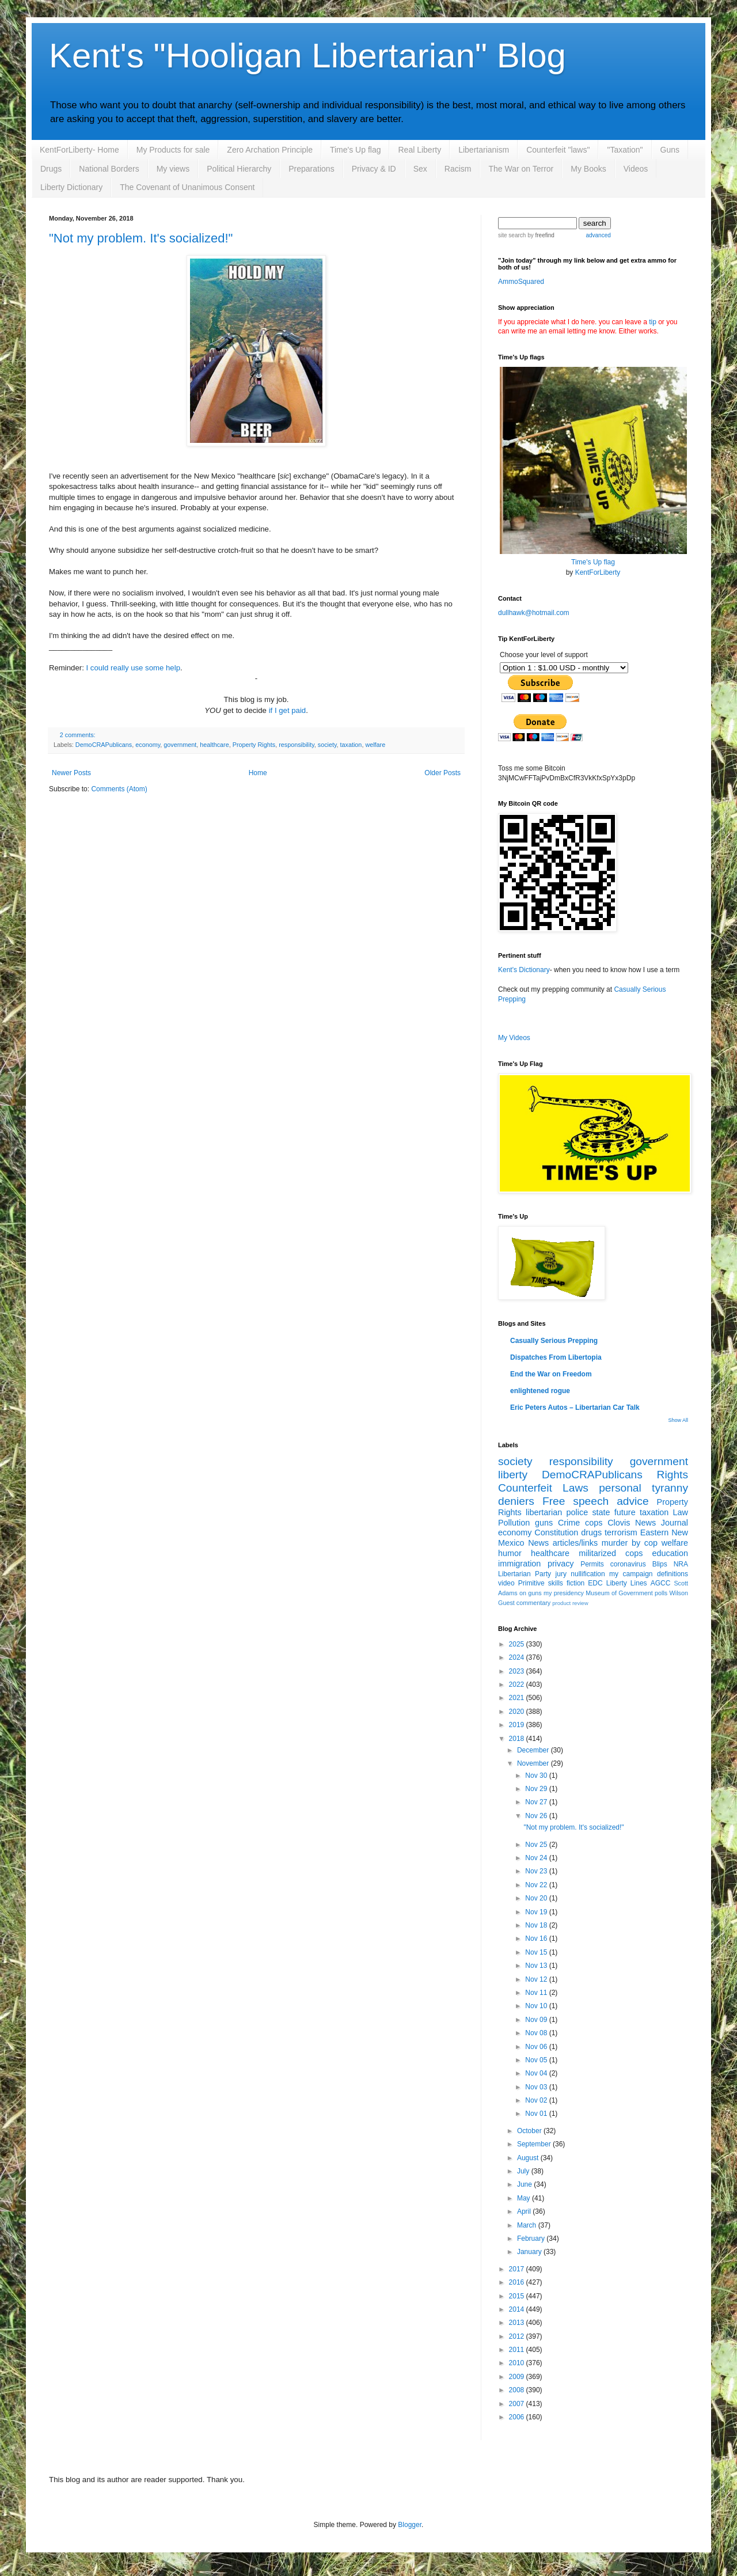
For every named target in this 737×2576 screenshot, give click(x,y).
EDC (595, 1583)
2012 (517, 2336)
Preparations (311, 168)
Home (258, 773)
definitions (672, 1574)
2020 (517, 1712)
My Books (588, 168)
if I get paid (287, 710)
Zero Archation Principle (270, 149)
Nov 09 (537, 2020)
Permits (592, 1564)
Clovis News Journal (647, 1522)
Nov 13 (537, 1966)
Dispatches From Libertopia (556, 1357)
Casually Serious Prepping (554, 1341)
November (534, 1763)
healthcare (214, 744)
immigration (519, 1563)
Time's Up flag (355, 149)
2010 (517, 2363)
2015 (517, 2296)
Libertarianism (483, 149)
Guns (669, 149)
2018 (517, 1739)
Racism (458, 168)
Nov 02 (537, 2100)
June (525, 2184)
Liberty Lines (626, 1583)
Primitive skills (540, 1583)
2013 (517, 2323)
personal (620, 1488)
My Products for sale (173, 149)
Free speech (575, 1501)
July (524, 2171)
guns (544, 1522)
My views (173, 168)
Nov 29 (537, 1789)
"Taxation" (625, 149)
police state (588, 1512)
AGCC (661, 1583)
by (540, 235)
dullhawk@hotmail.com (533, 613)
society (327, 744)
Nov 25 (537, 1845)
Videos (636, 168)
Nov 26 (537, 1816)
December (534, 1750)
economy (147, 744)
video (506, 1583)
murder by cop (630, 1542)
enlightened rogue (540, 1391)
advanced (598, 235)
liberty (512, 1475)
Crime (569, 1522)
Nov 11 (537, 1993)
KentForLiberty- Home (79, 149)
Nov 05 (537, 2060)
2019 (517, 1725)
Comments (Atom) (119, 789)
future (625, 1512)
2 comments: (78, 734)
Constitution (556, 1532)
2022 (517, 1684)
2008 (517, 2390)
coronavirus (628, 1564)
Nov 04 (537, 2073)
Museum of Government (619, 1592)
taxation (351, 744)
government (180, 744)
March (527, 2225)
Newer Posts (71, 773)
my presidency (564, 1592)
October (530, 2131)
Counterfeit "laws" (558, 149)
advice (632, 1501)
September (535, 2144)
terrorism (621, 1532)
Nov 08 (537, 2033)
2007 (517, 2404)
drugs (591, 1532)
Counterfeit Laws (543, 1488)
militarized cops (611, 1553)
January (530, 2252)
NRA (681, 1564)
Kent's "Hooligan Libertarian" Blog (307, 55)
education (670, 1553)
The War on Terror (520, 168)
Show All (678, 1420)
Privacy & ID (374, 168)
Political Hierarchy (239, 168)
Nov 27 (537, 1802)
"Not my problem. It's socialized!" (141, 238)
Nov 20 (537, 1898)
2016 (517, 2282)
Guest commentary (524, 1602)
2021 (517, 1698)
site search (512, 235)
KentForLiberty (598, 572)
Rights (672, 1475)
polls (661, 1592)
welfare (375, 744)
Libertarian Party (524, 1574)
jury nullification (580, 1574)
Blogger (409, 2525)
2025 (517, 1644)
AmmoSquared (521, 282)
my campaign (630, 1574)
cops (593, 1522)
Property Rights (254, 744)
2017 (517, 2269)
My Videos (514, 1038)
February (531, 2238)
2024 (517, 1657)
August (529, 2158)
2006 (517, 2417)
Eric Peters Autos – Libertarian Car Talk (575, 1407)
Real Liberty (419, 149)
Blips (659, 1564)
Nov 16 (537, 1938)
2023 (517, 1671)
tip (652, 322)
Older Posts (442, 773)
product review (570, 1603)
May (524, 2198)
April (525, 2211)
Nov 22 (537, 1885)
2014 (517, 2309)
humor (510, 1553)
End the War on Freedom (551, 1374)
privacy (561, 1563)
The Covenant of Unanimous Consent (187, 187)
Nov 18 (537, 1925)
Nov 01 (537, 2114)
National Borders (109, 168)
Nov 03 (537, 2087)
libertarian (544, 1512)
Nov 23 (537, 1871)
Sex (420, 168)
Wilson (679, 1592)
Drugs (51, 168)
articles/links (575, 1542)
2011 (517, 2350)
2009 (517, 2377)
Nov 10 (537, 2006)
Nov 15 (537, 1952)
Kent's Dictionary (524, 970)
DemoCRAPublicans (103, 744)
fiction (575, 1583)
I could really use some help (133, 667)
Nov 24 (537, 1858)
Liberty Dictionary (71, 187)
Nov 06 (537, 2047)
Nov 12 (537, 1979)
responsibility (296, 744)
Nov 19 (537, 1912)
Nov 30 (537, 1775)
